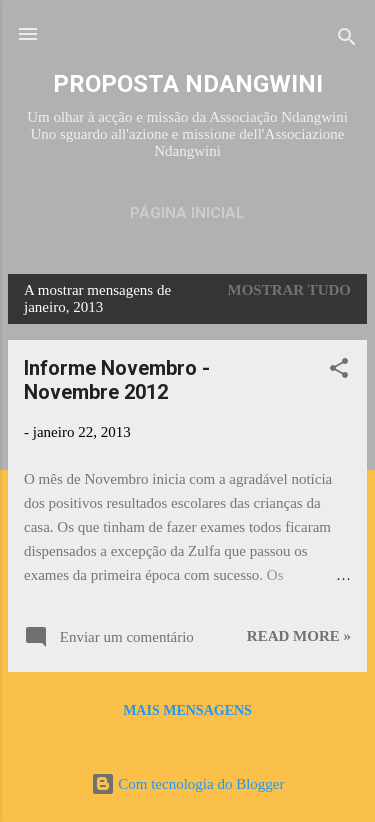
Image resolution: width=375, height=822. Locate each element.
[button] (339, 371)
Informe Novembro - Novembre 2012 (117, 380)
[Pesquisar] (347, 40)
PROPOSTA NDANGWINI (188, 84)
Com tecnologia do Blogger (188, 784)
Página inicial (187, 213)
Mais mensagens (187, 710)
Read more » (299, 636)
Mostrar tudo (290, 290)
